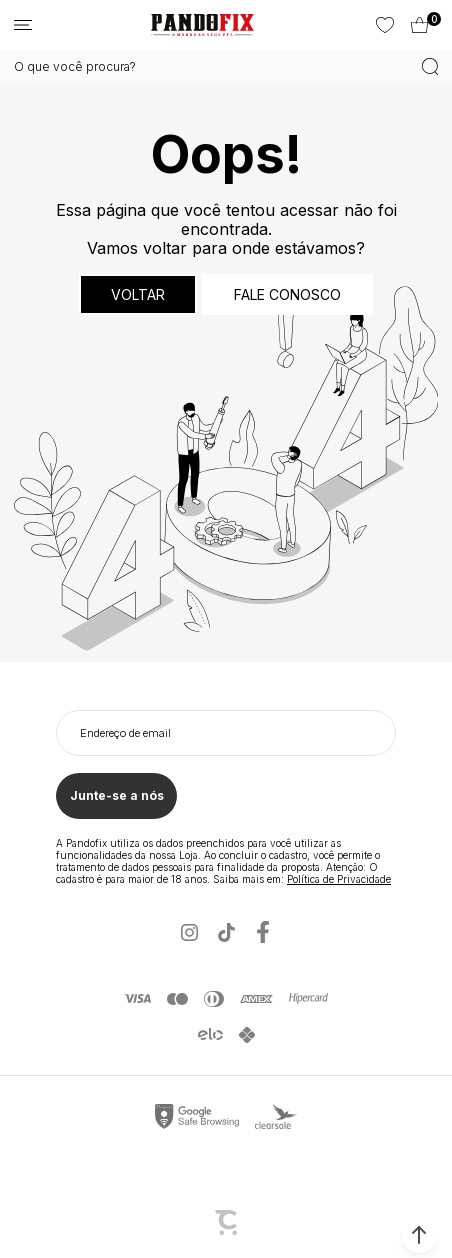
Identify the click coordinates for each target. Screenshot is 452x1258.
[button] (419, 1235)
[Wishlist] (383, 25)
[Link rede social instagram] (189, 932)
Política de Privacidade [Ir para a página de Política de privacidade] (339, 879)
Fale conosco (287, 294)
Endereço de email (125, 733)
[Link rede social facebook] (263, 932)
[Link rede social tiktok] (226, 932)
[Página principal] (202, 25)
